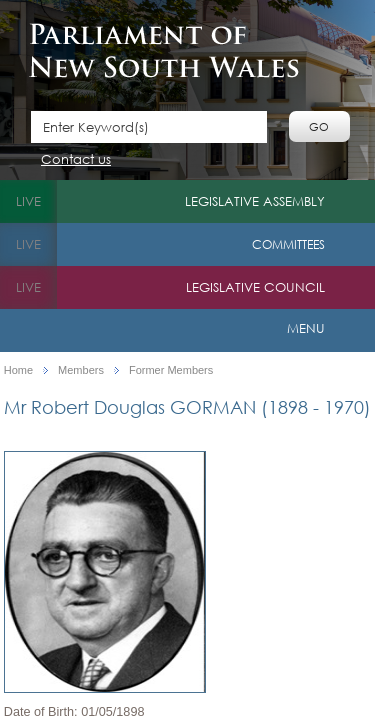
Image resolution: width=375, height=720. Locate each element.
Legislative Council (255, 287)
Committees (288, 244)
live (28, 201)
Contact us (76, 160)
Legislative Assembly (255, 201)
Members (81, 370)
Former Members (171, 370)
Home (18, 370)
